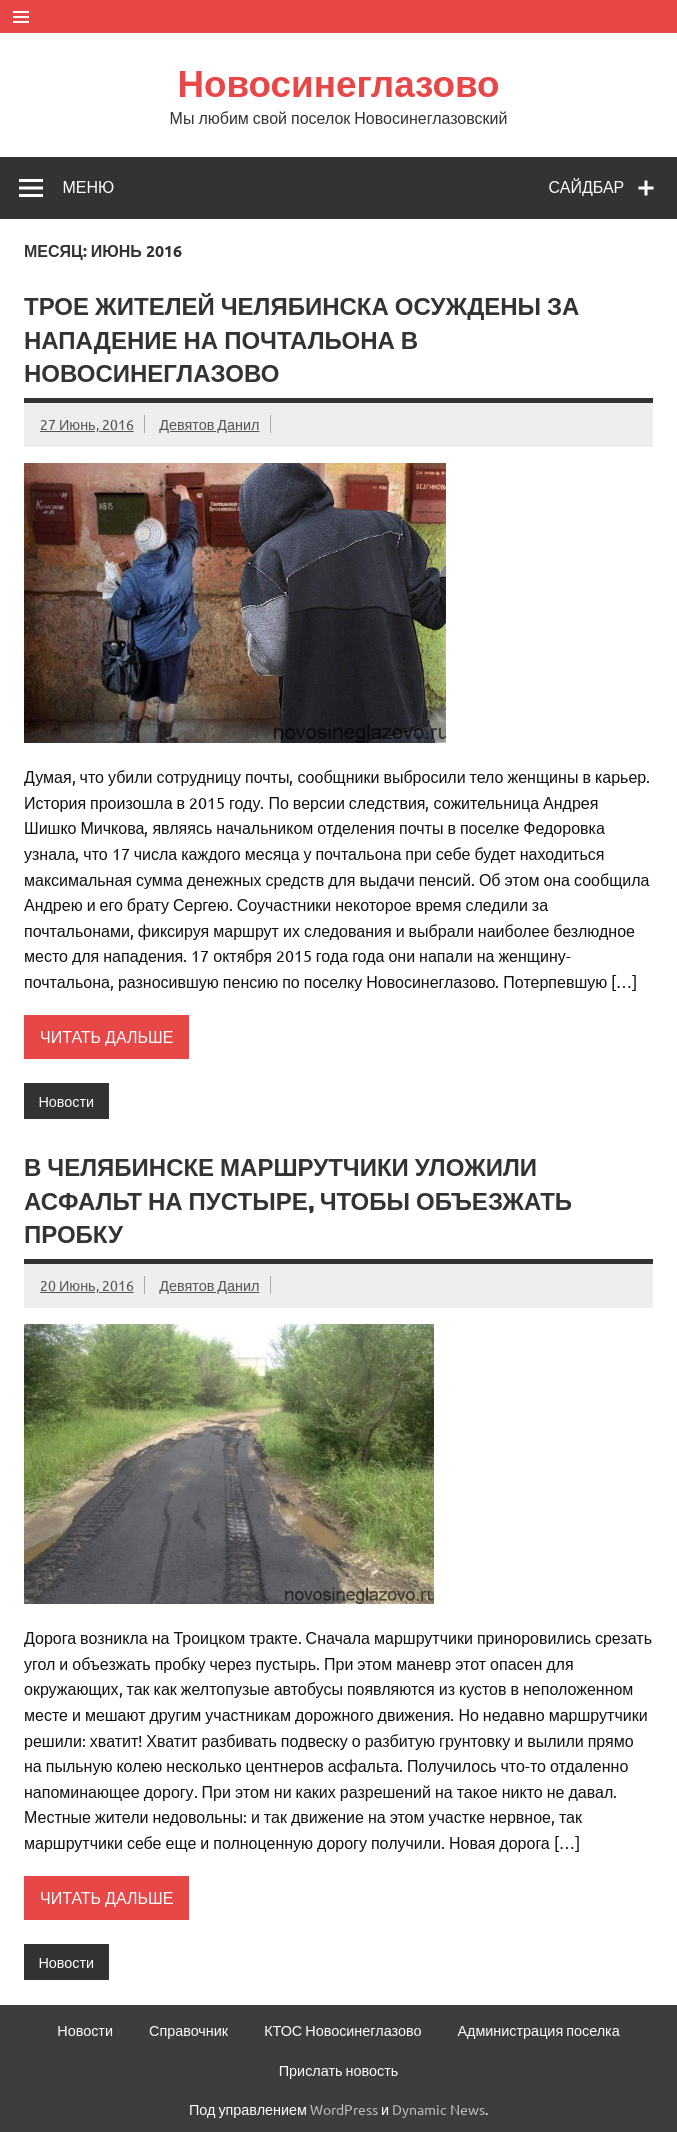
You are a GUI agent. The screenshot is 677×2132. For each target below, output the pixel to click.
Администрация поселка (538, 2030)
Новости (66, 1101)
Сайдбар (587, 187)
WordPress (344, 2109)
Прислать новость (338, 2070)
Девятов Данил (209, 424)
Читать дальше (106, 1036)
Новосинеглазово (338, 83)
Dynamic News (438, 2109)
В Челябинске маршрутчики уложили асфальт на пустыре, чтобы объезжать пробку (298, 1200)
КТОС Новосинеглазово (342, 2030)
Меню (88, 187)
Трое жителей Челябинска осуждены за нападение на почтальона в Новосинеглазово (301, 339)
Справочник (188, 2030)
